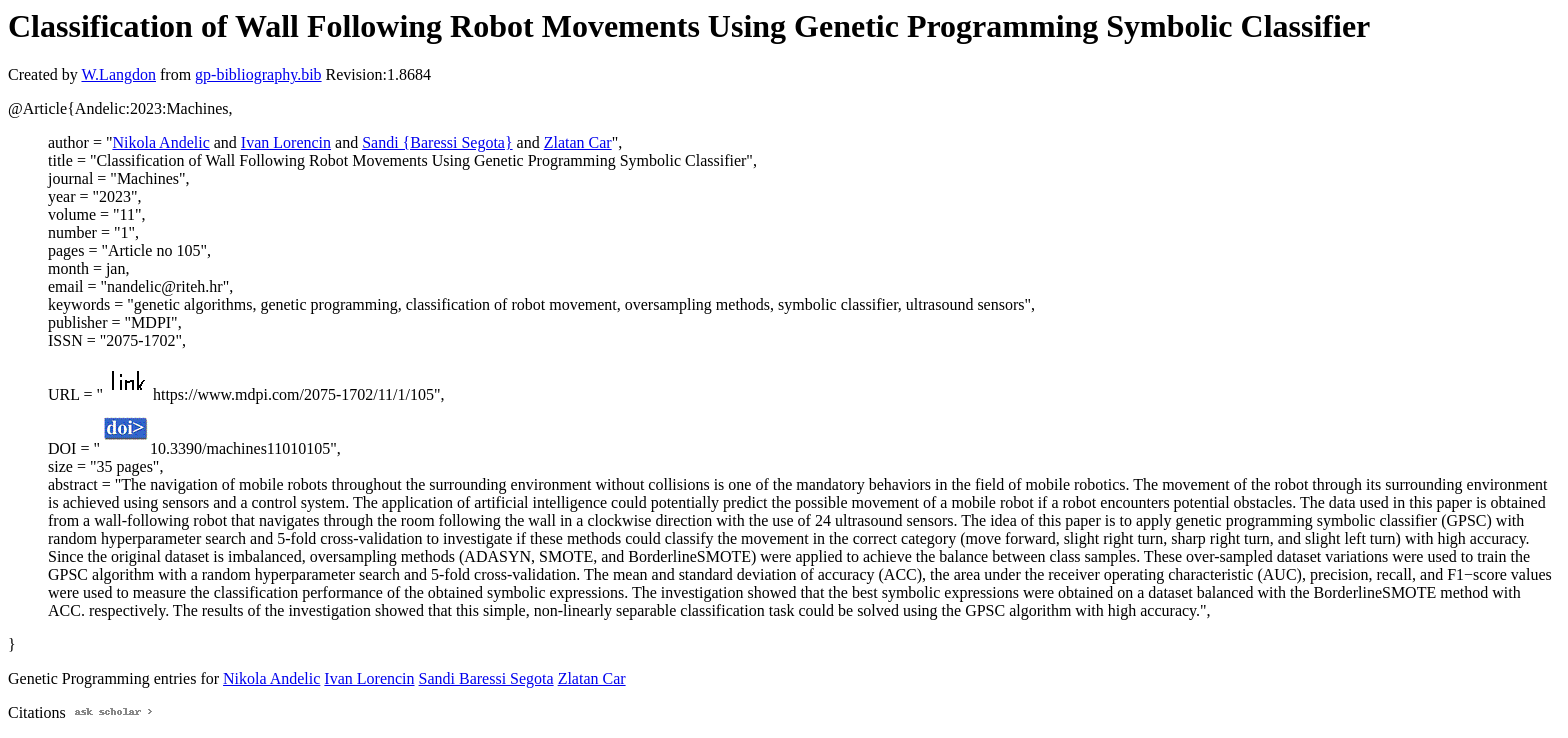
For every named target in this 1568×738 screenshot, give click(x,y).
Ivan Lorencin (286, 142)
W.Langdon (118, 74)
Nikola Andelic (160, 142)
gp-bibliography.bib (258, 74)
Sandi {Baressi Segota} (437, 142)
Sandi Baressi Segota (486, 678)
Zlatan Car (578, 142)
